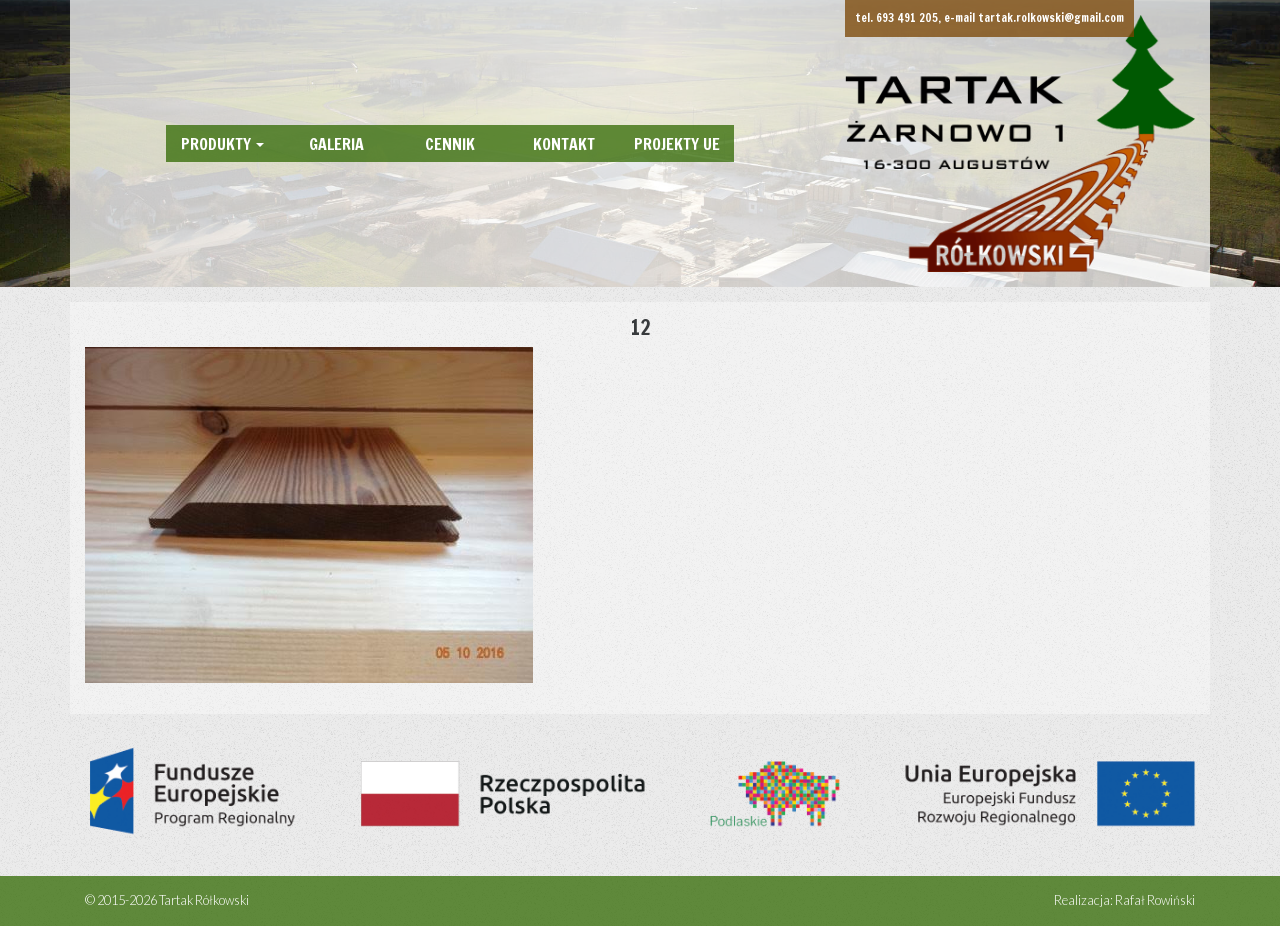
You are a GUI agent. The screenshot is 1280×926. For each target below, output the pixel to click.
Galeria (336, 144)
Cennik (450, 144)
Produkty (216, 144)
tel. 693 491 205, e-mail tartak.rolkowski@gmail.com (989, 18)
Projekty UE (677, 144)
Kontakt (564, 144)
